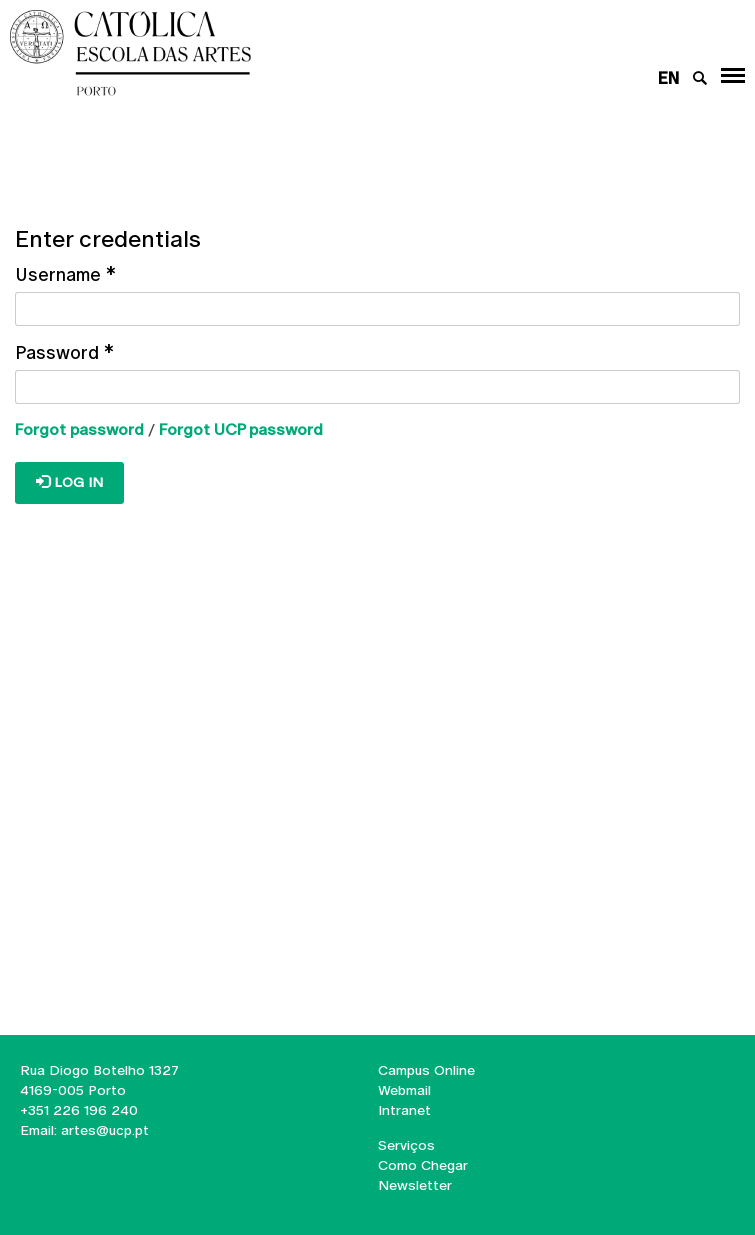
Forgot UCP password (241, 429)
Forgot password (79, 429)
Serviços (406, 1145)
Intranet (404, 1110)
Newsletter (415, 1185)
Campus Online (426, 1070)
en (668, 78)
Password (64, 352)
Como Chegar (423, 1165)
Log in (69, 482)
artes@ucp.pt (103, 1130)
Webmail (404, 1090)
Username (65, 274)
